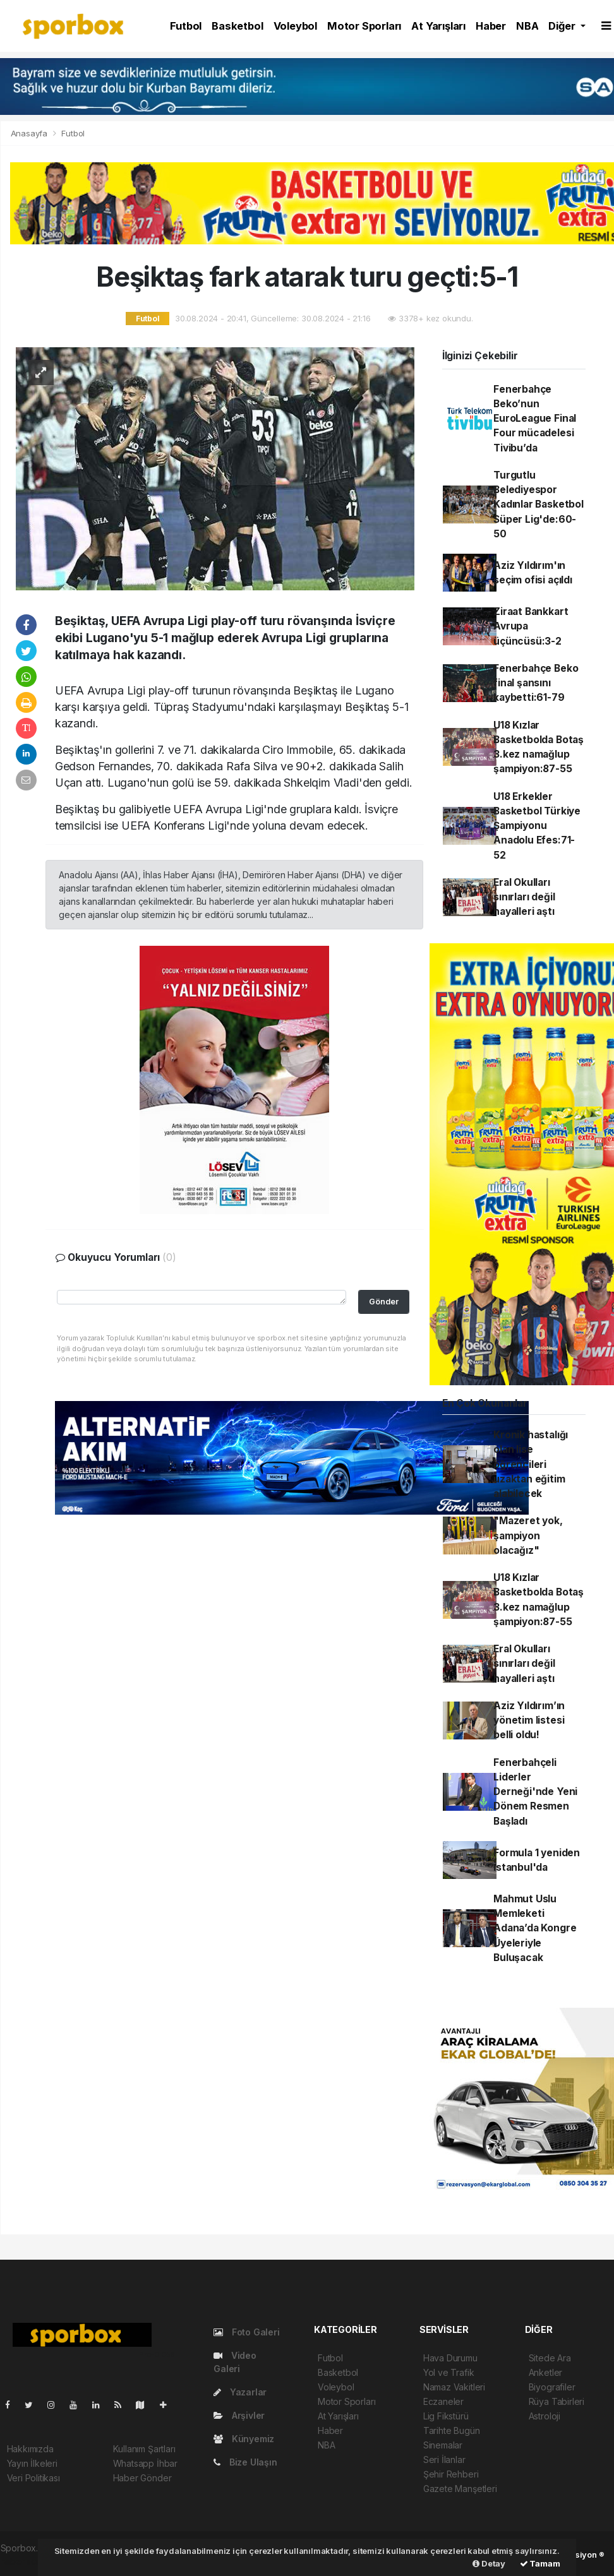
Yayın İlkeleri (32, 2463)
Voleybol (295, 26)
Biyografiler (552, 2387)
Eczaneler (443, 2401)
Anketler (545, 2372)
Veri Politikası (33, 2477)
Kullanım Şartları (144, 2448)
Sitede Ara (550, 2357)
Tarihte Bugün (451, 2430)
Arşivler (239, 2415)
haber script (25, 2561)
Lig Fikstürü (446, 2416)
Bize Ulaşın (245, 2462)
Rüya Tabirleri (556, 2401)
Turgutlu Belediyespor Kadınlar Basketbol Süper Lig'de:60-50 (538, 504)
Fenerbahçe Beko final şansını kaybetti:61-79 (535, 683)
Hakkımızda (30, 2448)
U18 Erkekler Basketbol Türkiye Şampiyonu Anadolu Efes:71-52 (537, 825)
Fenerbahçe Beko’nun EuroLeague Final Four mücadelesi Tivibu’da (534, 418)
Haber (491, 26)
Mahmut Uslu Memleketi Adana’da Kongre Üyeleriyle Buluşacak (534, 1928)
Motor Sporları (364, 26)
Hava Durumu (450, 2357)
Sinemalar (442, 2445)
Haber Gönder (142, 2477)
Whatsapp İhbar (145, 2463)
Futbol (186, 26)
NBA (527, 26)
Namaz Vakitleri (454, 2387)
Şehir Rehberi (451, 2474)
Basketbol (237, 26)
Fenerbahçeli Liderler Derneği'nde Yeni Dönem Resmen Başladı (535, 1791)
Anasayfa (30, 133)
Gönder (384, 1301)
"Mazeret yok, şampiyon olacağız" (528, 1535)
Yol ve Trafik (448, 2372)
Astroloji (544, 2416)
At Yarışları (438, 26)
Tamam (540, 2563)
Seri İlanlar (444, 2459)
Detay (489, 2563)
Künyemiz (244, 2438)
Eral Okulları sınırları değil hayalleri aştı (524, 897)
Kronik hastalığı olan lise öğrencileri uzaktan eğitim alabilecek (530, 1464)
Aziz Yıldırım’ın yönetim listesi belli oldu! (529, 1720)
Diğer (562, 26)
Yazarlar (240, 2392)
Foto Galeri (247, 2332)
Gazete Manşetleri (460, 2488)
